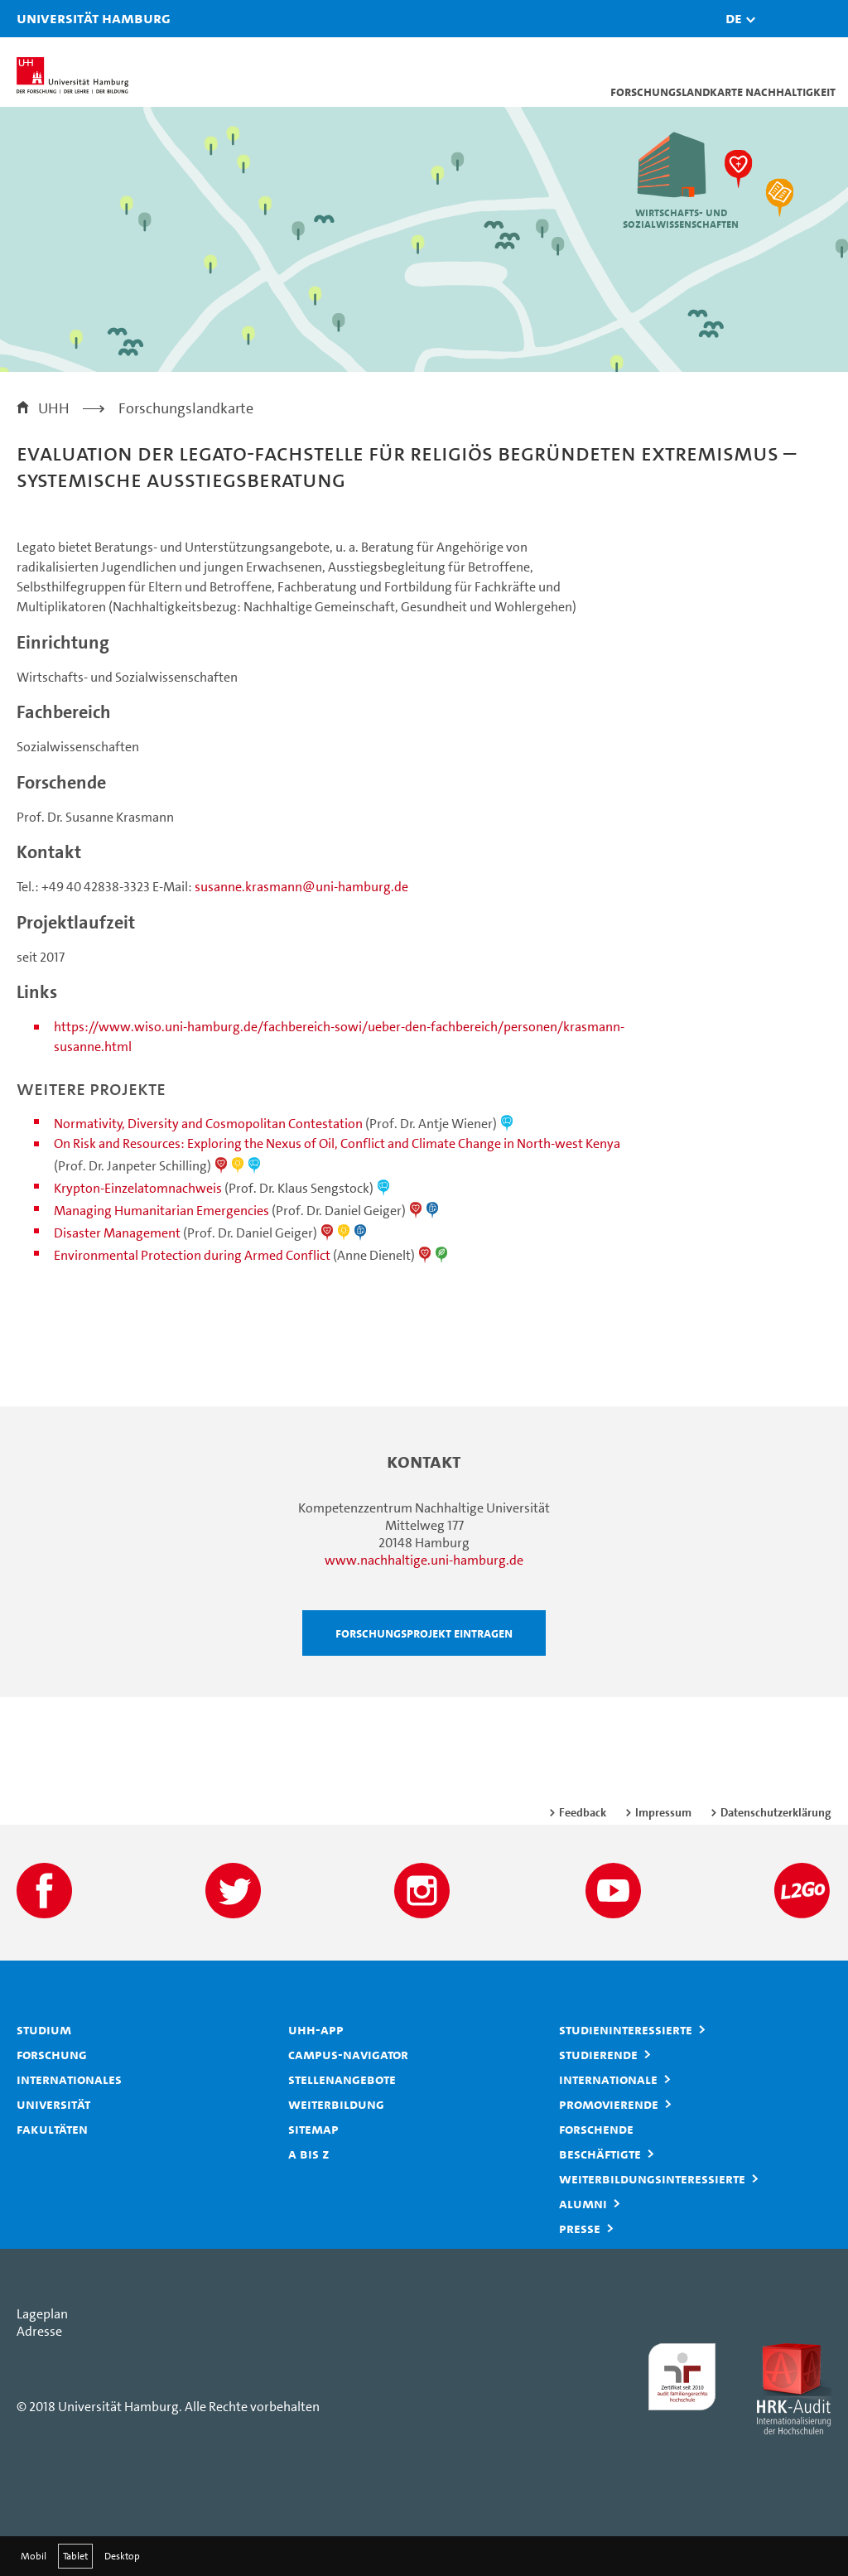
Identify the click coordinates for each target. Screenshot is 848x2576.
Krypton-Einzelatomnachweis (138, 1188)
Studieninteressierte (625, 2029)
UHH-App (316, 2029)
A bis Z (309, 2153)
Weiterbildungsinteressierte (652, 2178)
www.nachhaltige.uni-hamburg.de (424, 1560)
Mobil (33, 2556)
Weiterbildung (336, 2104)
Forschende (596, 2129)
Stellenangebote (342, 2079)
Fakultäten (52, 2129)
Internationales (69, 2079)
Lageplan (42, 2314)
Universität (53, 2104)
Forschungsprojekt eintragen (424, 1633)
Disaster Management (117, 1233)
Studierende (598, 2054)
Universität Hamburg (37, 17)
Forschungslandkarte (185, 408)
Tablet (75, 2556)
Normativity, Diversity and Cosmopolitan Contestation (208, 1123)
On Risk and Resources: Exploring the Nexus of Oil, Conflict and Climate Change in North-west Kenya (337, 1143)
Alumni (583, 2203)
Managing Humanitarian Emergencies (161, 1210)
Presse (579, 2228)
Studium (44, 2029)
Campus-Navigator (348, 2054)
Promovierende (608, 2104)
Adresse (39, 2331)
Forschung (52, 2054)
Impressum (663, 1812)
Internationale (608, 2079)
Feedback (582, 1812)
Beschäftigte (600, 2153)
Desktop (122, 2556)
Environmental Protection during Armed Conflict (192, 1255)
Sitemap (313, 2129)
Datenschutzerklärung (775, 1812)
